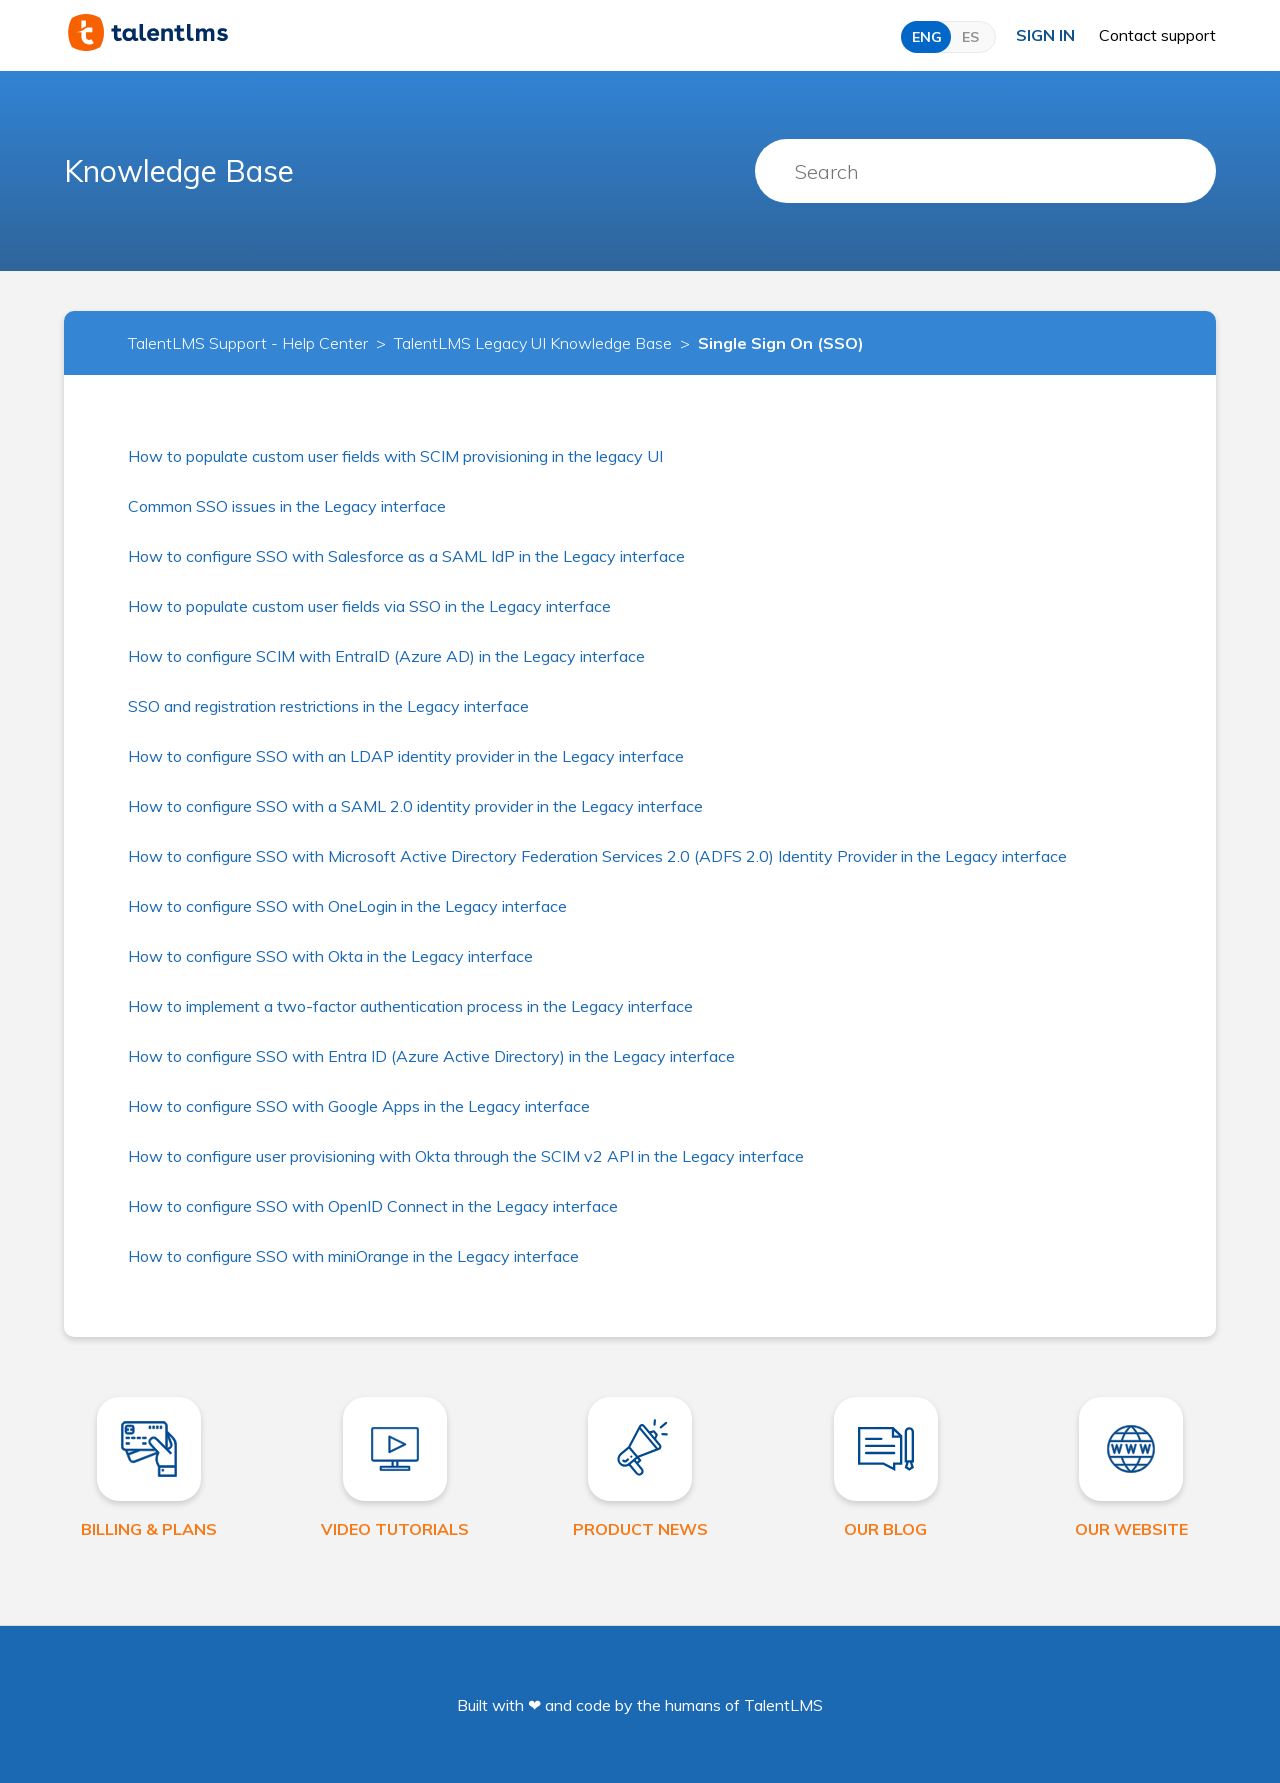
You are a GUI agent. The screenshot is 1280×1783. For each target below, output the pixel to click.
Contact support (1157, 35)
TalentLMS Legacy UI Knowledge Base (533, 343)
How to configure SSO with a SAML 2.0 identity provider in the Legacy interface (415, 806)
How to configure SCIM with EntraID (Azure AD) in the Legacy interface (386, 656)
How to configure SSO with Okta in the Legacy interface (330, 956)
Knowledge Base (179, 171)
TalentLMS (783, 1705)
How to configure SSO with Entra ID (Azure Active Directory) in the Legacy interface (431, 1056)
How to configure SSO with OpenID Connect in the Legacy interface (373, 1206)
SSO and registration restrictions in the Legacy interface (328, 706)
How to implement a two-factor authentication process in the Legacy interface (410, 1006)
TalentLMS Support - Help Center (248, 343)
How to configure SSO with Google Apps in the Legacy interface (359, 1106)
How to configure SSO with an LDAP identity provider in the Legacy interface (406, 756)
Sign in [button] (1045, 35)
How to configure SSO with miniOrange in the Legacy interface (353, 1256)
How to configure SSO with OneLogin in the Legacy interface (347, 906)
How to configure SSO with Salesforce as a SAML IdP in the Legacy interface (406, 556)
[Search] (985, 171)
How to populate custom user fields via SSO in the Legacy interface (369, 606)
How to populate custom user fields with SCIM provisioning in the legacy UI (395, 456)
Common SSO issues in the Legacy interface (287, 506)
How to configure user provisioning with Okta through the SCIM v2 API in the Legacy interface (466, 1156)
